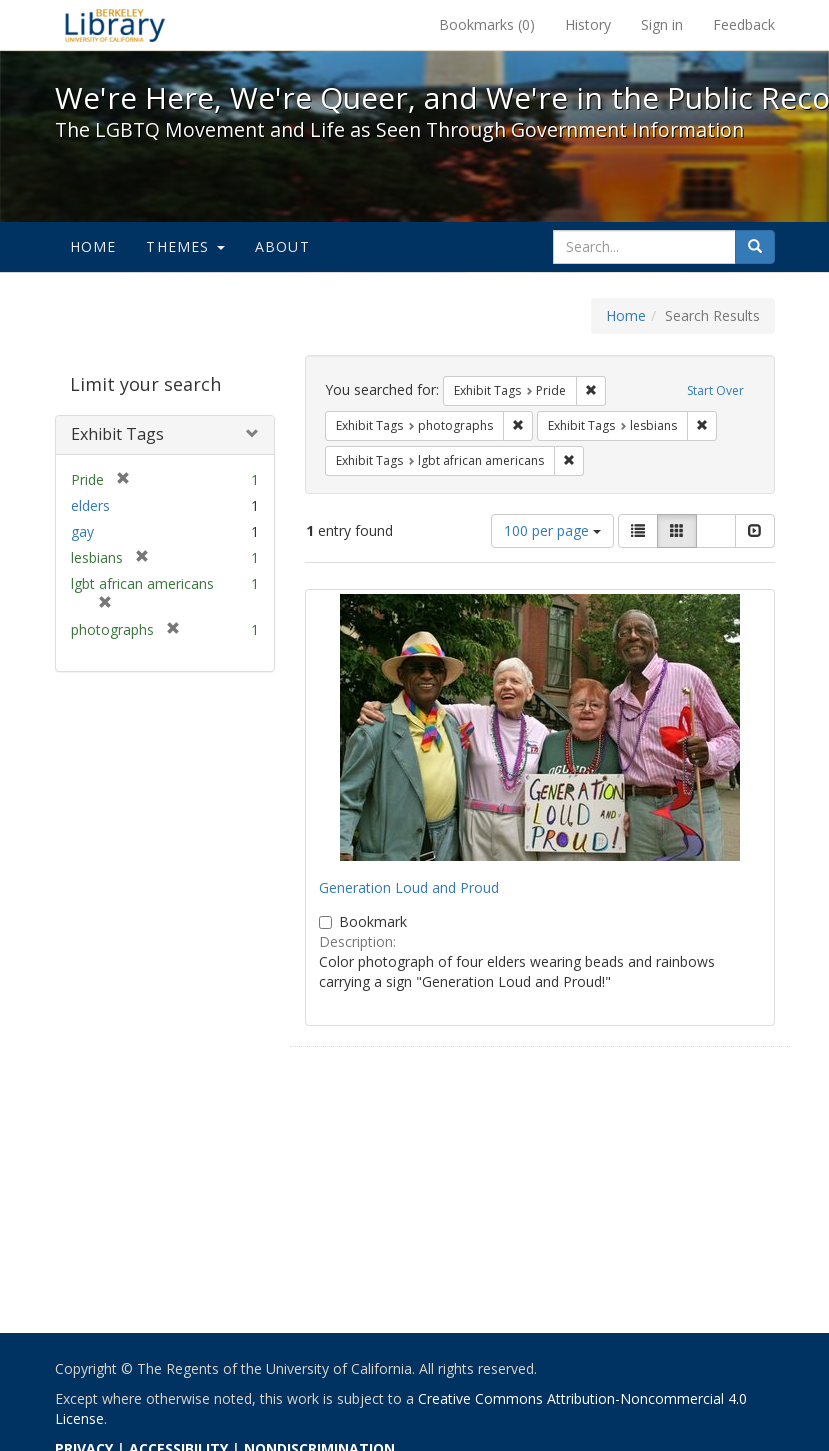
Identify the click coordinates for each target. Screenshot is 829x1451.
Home (93, 246)
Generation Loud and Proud (409, 887)
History (588, 24)
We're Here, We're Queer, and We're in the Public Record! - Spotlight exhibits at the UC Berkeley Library (115, 25)
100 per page (552, 530)
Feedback (744, 24)
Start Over (715, 390)
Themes (185, 246)
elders (90, 505)
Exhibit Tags (117, 434)
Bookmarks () (487, 24)
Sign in (662, 24)
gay (82, 531)
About (282, 246)
